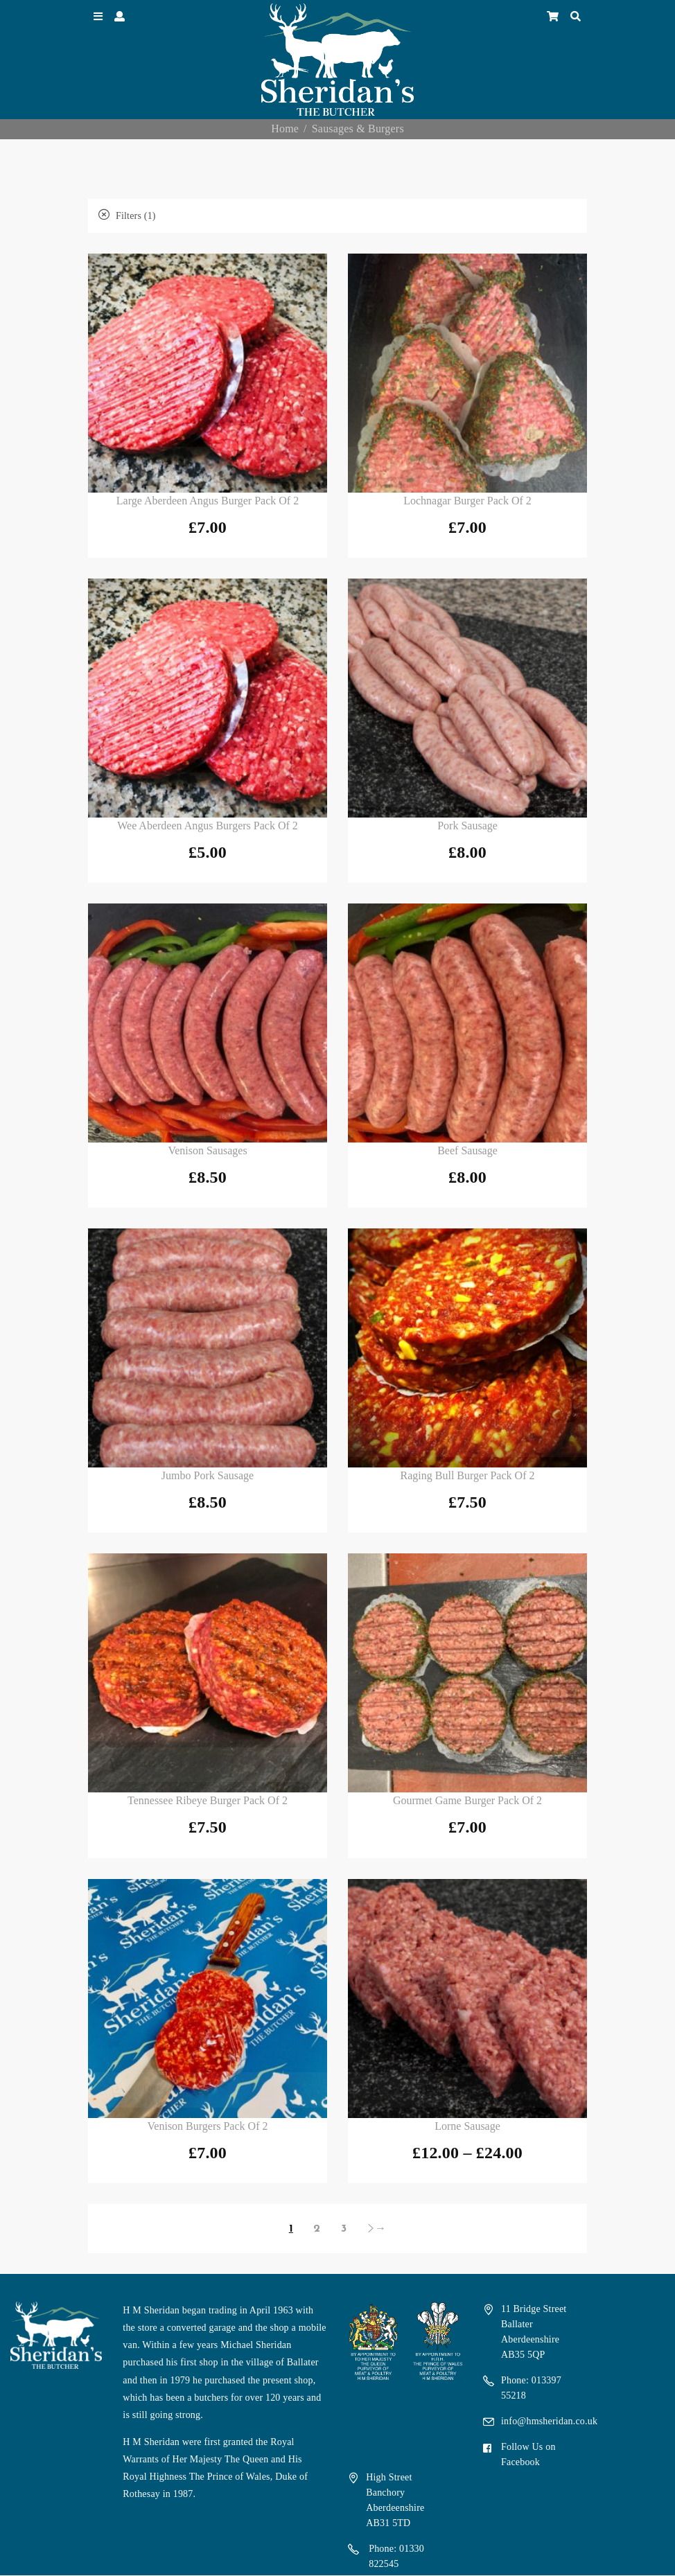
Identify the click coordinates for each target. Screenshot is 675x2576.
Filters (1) (127, 216)
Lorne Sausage (467, 2126)
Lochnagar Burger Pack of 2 (467, 500)
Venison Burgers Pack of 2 (208, 2126)
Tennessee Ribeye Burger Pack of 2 (208, 1800)
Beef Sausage (467, 1150)
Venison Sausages (207, 1150)
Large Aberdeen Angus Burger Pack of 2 (207, 500)
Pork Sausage (467, 825)
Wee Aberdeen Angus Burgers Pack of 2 (207, 825)
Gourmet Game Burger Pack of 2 (467, 1800)
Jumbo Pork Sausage (207, 1475)
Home (285, 128)
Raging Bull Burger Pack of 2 (468, 1475)
